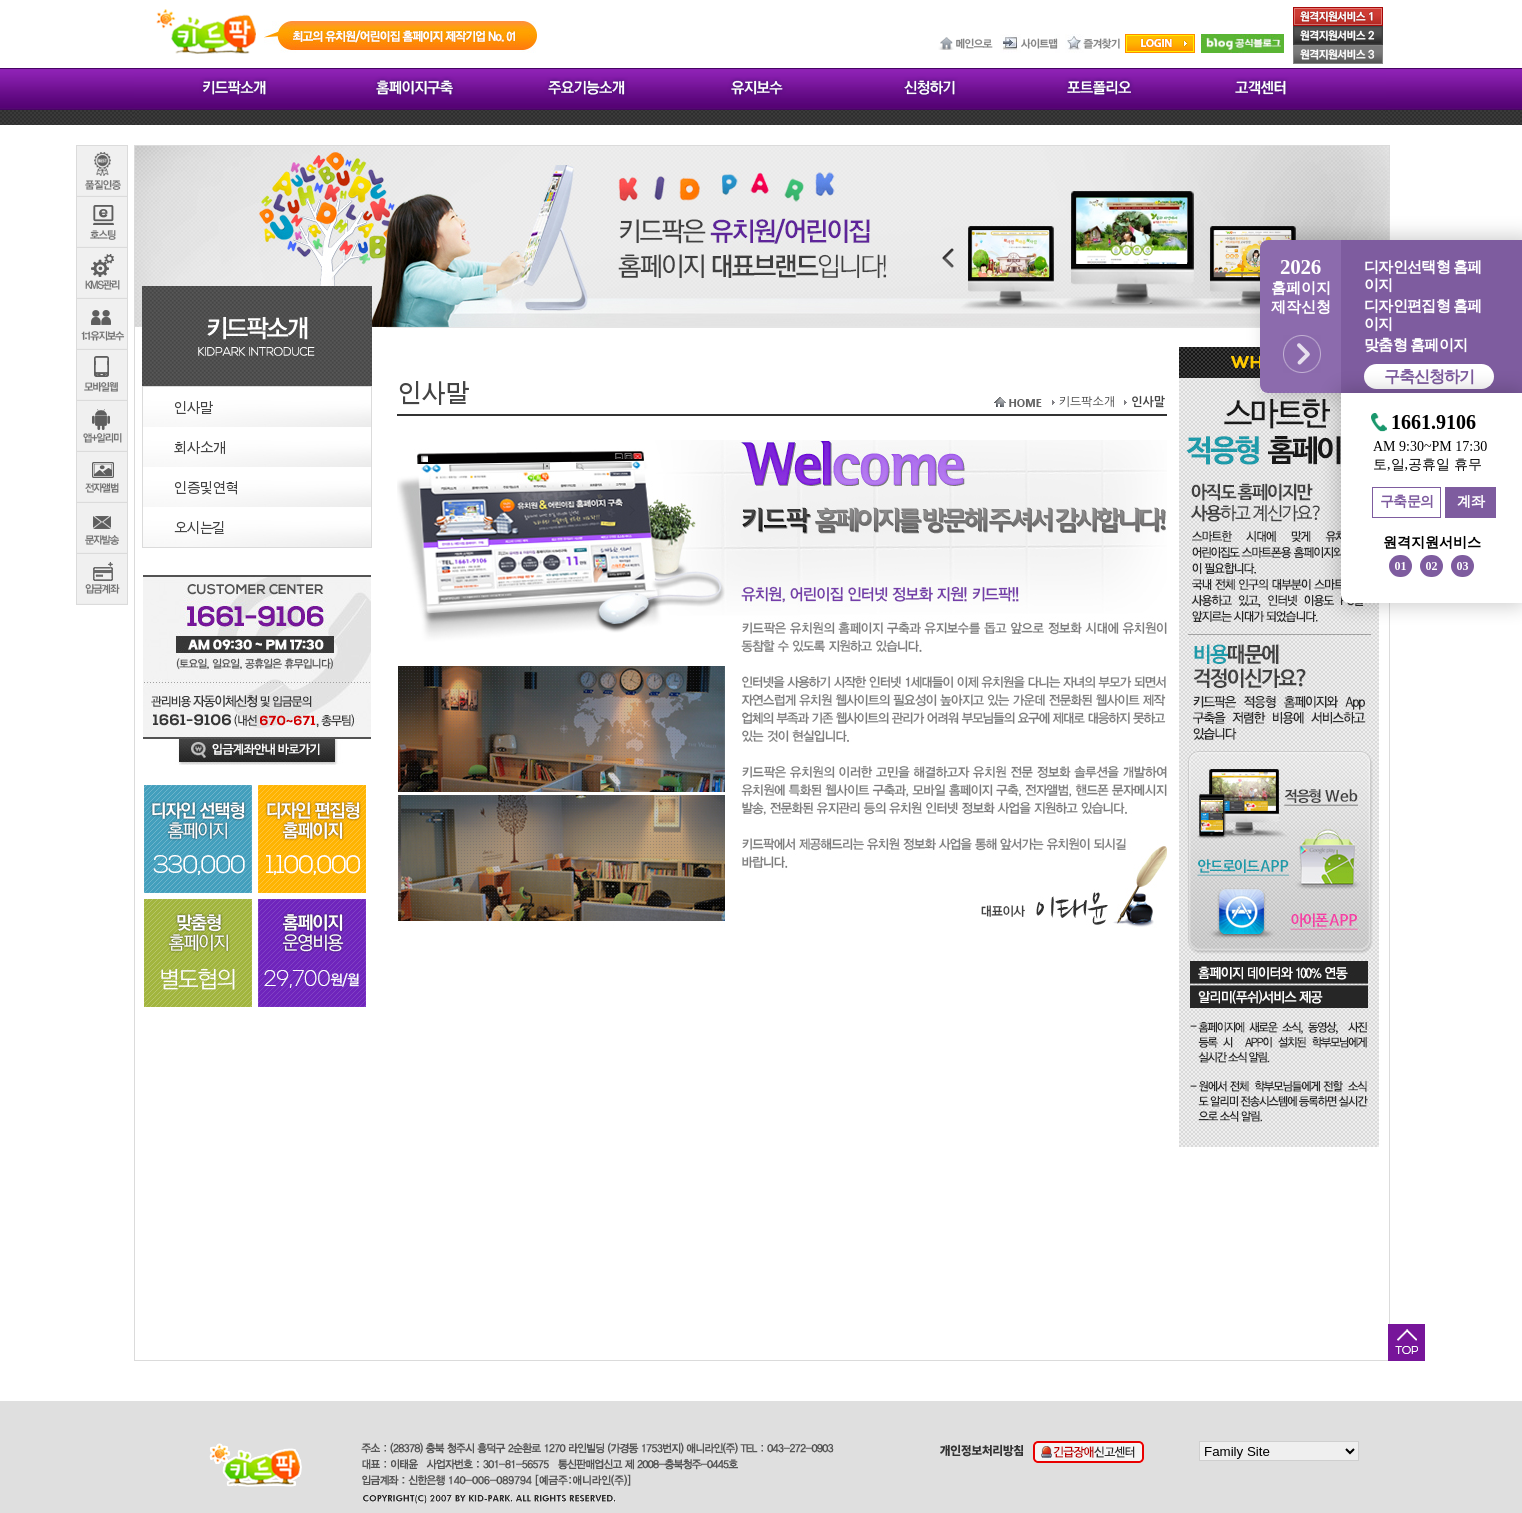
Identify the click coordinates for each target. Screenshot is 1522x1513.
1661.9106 (1433, 422)
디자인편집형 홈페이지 (1422, 315)
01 (1401, 566)
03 (1463, 566)
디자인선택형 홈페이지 (1422, 276)
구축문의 (1407, 501)
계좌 (1470, 501)
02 (1432, 566)
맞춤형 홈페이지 (1415, 345)
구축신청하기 (1429, 376)
